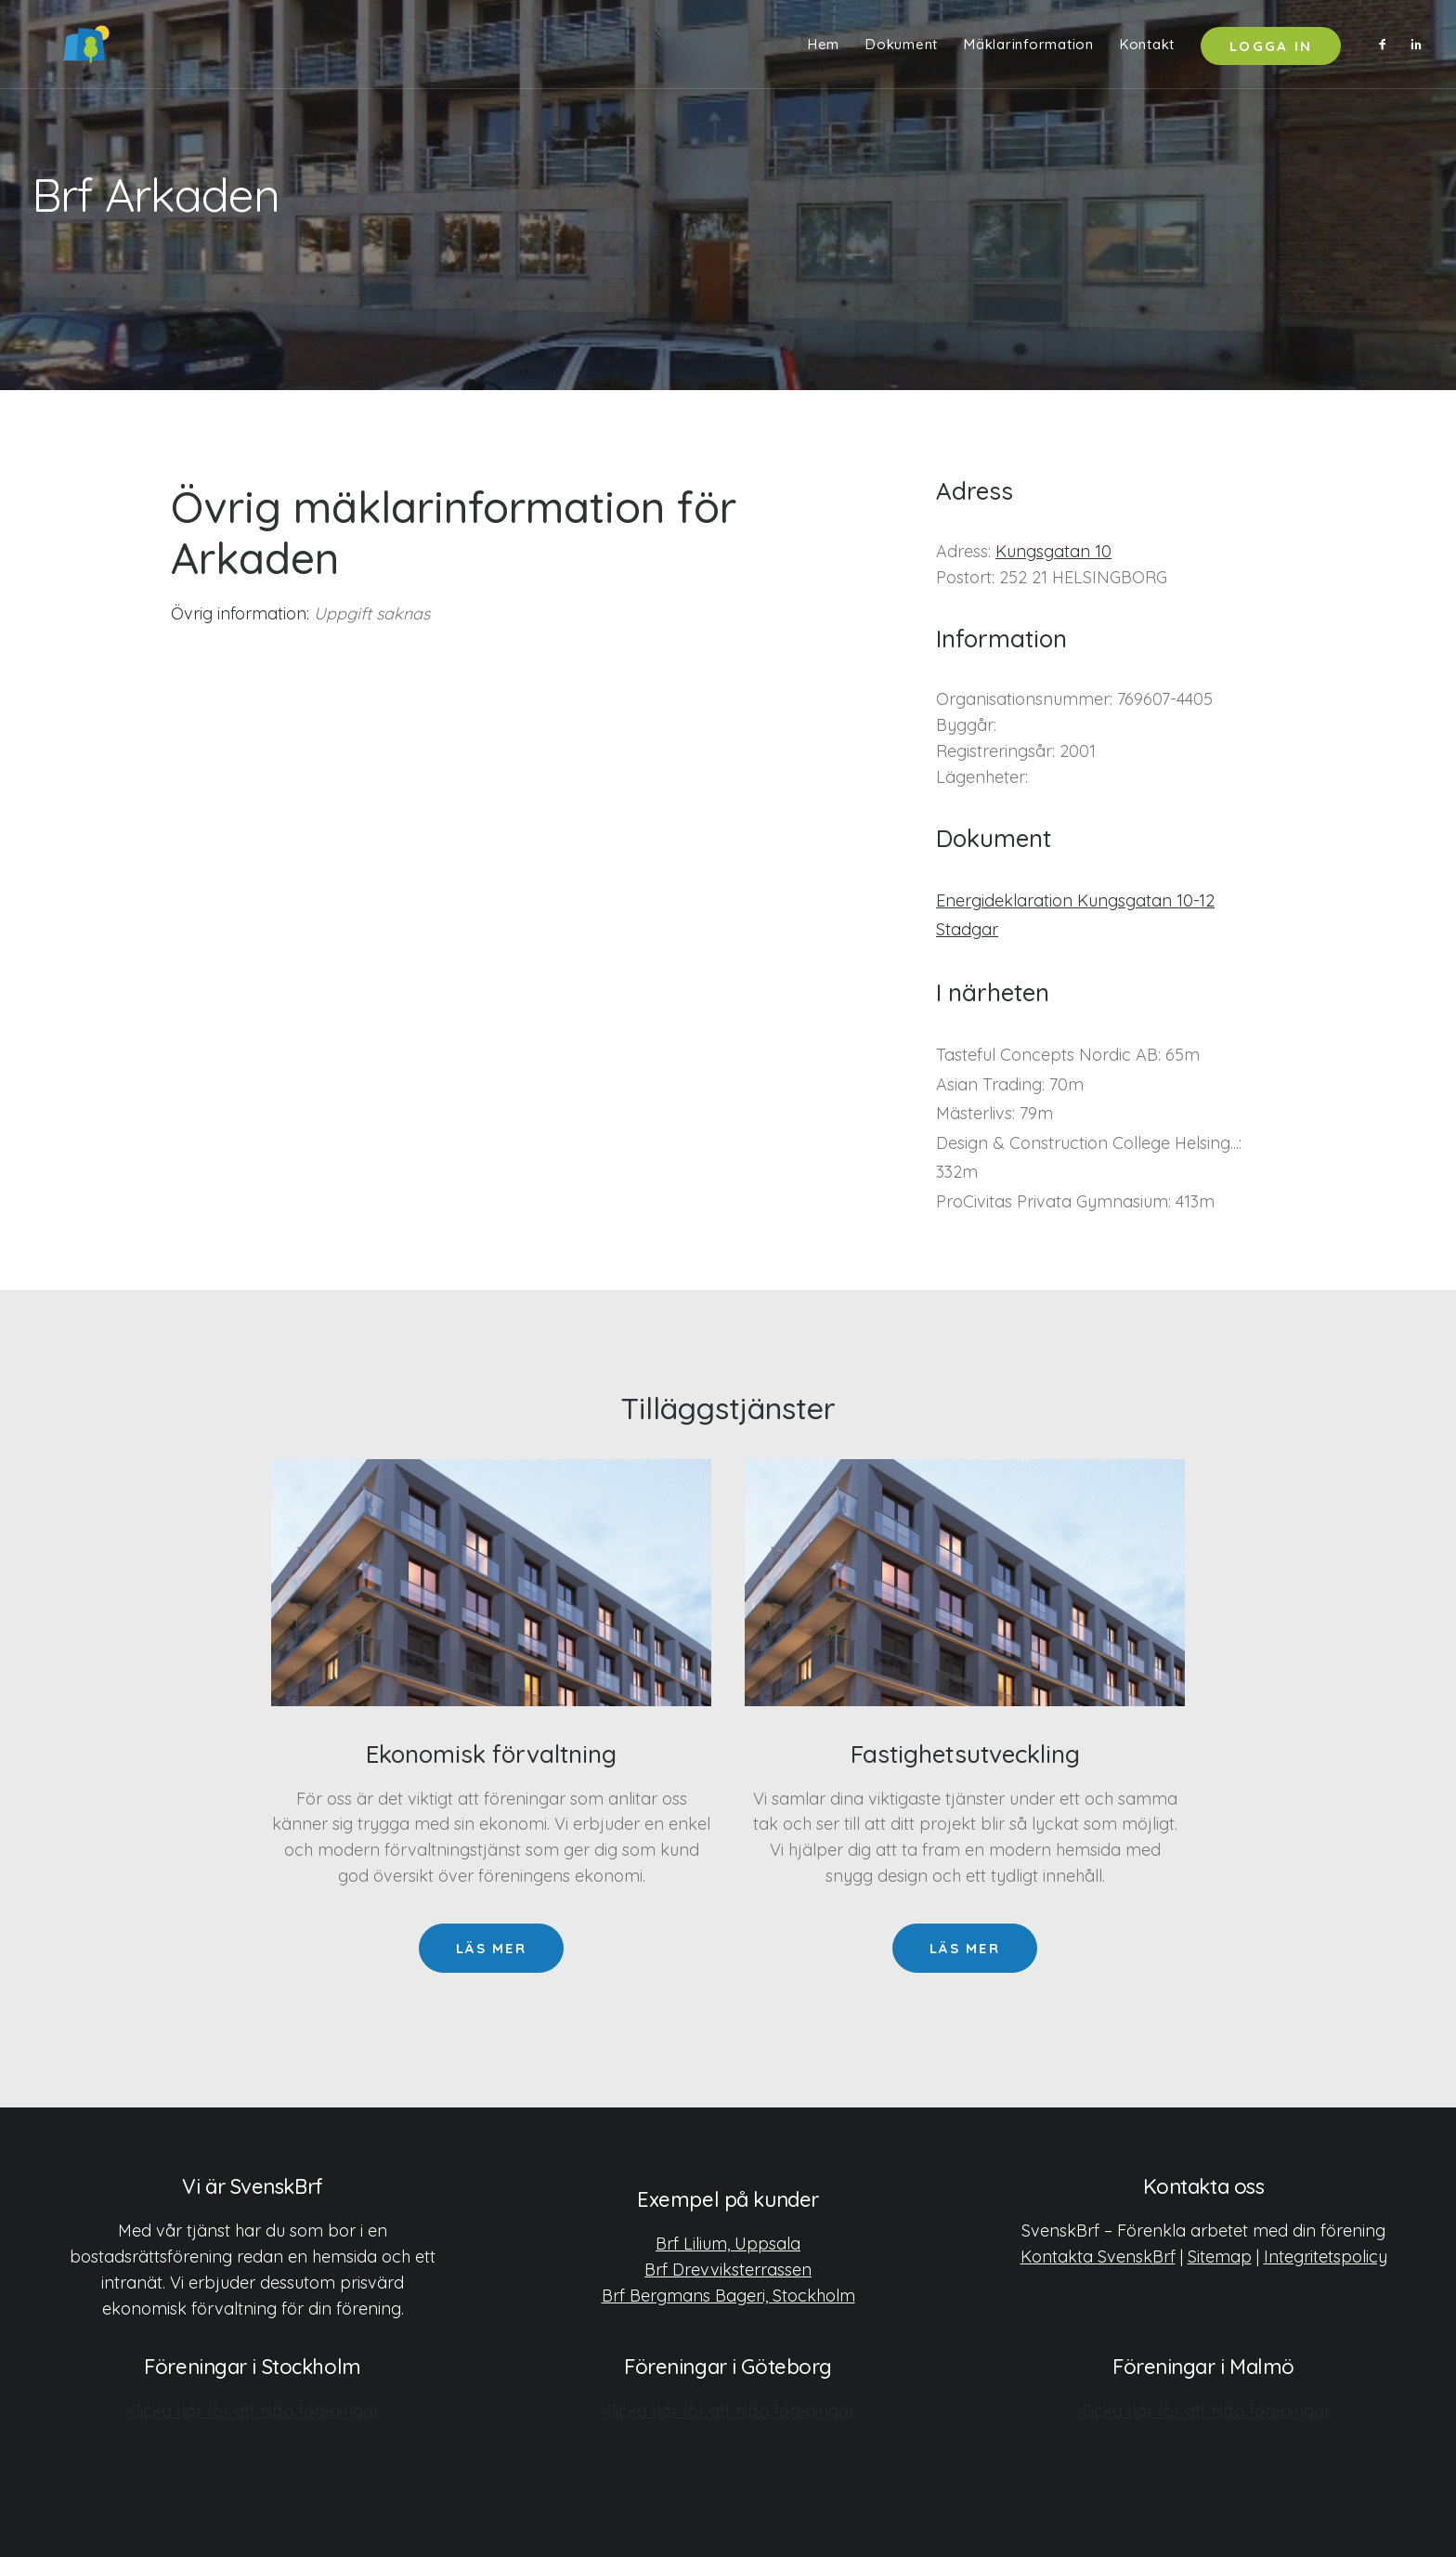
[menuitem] (823, 48)
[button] (1386, 48)
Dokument (901, 49)
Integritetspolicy (1325, 2255)
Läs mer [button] (491, 1948)
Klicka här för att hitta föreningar (252, 2409)
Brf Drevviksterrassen (728, 2268)
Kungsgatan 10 (1053, 551)
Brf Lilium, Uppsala (728, 2242)
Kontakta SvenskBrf (1098, 2255)
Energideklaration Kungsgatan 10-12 (1075, 900)
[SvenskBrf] (60, 48)
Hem (823, 49)
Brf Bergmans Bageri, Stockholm (728, 2294)
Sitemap (1220, 2255)
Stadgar (967, 929)
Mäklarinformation (1029, 49)
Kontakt (1147, 49)
